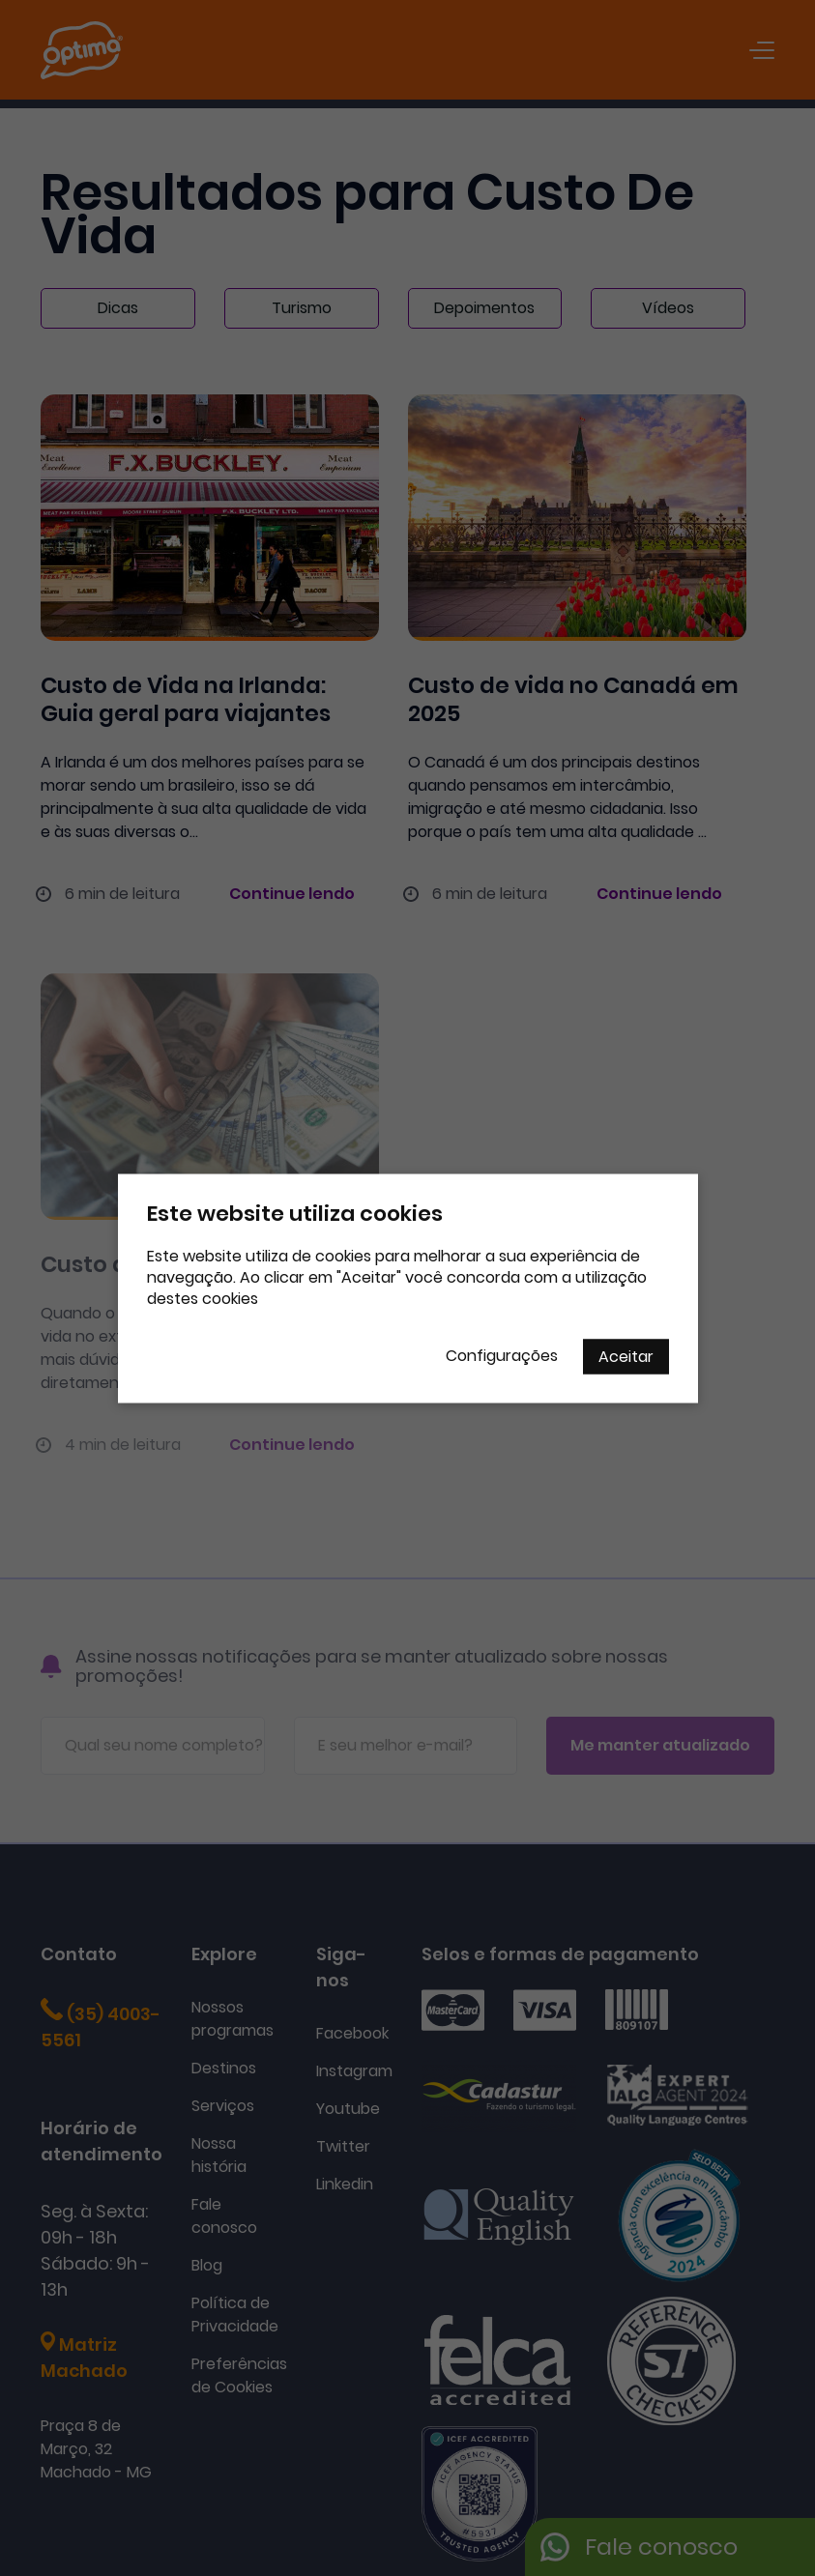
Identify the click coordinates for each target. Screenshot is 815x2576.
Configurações (502, 1355)
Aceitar (626, 1356)
